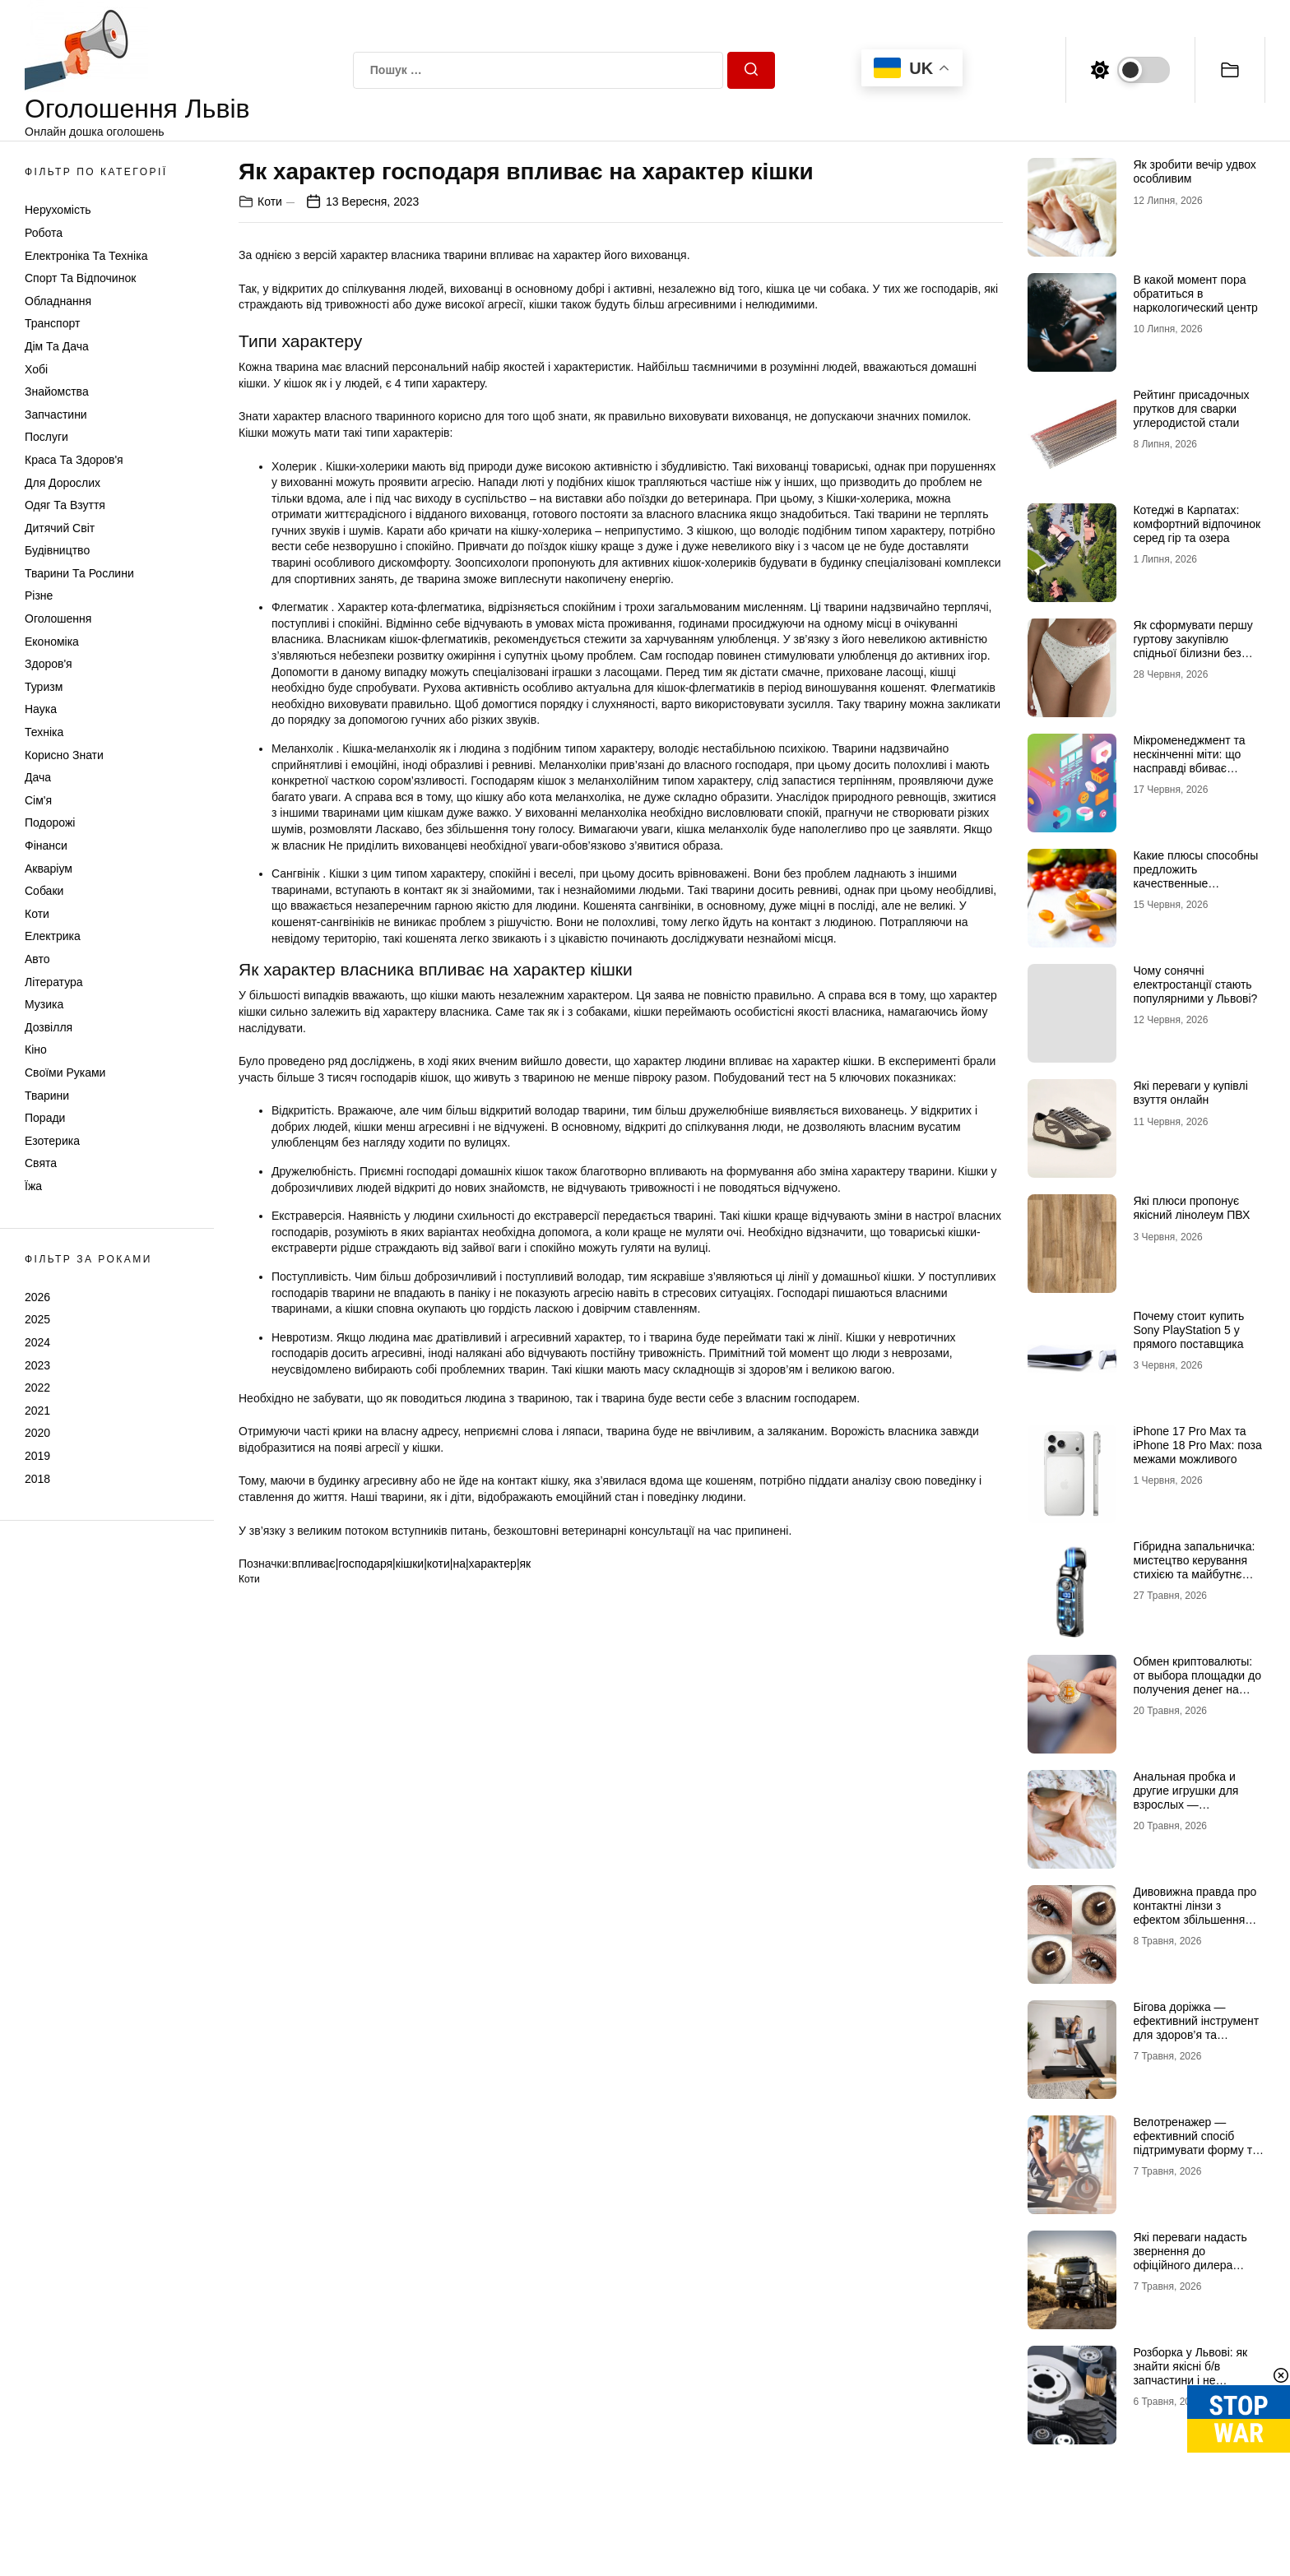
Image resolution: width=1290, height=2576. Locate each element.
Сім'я (38, 800)
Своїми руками (65, 1072)
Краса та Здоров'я (74, 459)
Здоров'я (48, 663)
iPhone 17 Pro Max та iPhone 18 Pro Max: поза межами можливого (1197, 1445)
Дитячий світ (60, 528)
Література (54, 982)
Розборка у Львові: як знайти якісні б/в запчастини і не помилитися (1190, 2373)
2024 (37, 1342)
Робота (44, 232)
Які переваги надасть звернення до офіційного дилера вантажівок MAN (1189, 2258)
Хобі (36, 369)
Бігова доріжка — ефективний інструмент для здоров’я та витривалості (1196, 2027)
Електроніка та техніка (86, 255)
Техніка (44, 732)
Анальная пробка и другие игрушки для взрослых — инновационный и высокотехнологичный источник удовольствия (1194, 1811)
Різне (39, 595)
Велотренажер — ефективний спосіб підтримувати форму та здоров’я (1195, 2142)
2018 (37, 1478)
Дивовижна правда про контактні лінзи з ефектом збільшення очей (1194, 1912)
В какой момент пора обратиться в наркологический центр (1195, 293)
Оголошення (58, 618)
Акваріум (48, 868)
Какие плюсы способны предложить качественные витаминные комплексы (1196, 876)
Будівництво (57, 550)
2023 (37, 1365)
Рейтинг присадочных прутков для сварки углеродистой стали (1191, 408)
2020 (37, 1432)
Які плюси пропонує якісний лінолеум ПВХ (1191, 1207)
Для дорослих (62, 482)
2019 (37, 1455)
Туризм (44, 686)
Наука (41, 709)
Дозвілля (48, 1027)
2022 (37, 1387)
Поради (45, 1117)
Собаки (44, 890)
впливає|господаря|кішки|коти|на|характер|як (411, 1563)
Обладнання (58, 301)
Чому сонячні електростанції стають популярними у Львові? (1195, 984)
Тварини (47, 1095)
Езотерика (52, 1140)
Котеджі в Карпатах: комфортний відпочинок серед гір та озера (1196, 523)
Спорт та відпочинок (80, 278)
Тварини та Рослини (79, 573)
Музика (44, 1004)
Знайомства (57, 391)
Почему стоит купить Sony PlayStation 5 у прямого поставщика (1188, 1330)
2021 (37, 1410)
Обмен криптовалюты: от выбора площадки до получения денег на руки (1197, 1682)
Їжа (33, 1186)
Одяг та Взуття (65, 505)
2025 (37, 1319)
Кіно (36, 1049)
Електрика (53, 936)
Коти (37, 913)
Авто (37, 959)
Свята (41, 1163)
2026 (37, 1297)
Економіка (52, 641)
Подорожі (50, 822)
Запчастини (56, 414)
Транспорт (52, 323)
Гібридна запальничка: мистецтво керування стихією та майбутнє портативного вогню (1194, 1567)
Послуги (46, 436)
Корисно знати (64, 755)
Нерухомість (58, 209)
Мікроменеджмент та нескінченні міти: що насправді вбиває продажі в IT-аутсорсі (1189, 761)
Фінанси (46, 845)
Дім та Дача (57, 346)
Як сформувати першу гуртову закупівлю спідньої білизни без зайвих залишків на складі (1192, 653)
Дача (38, 777)
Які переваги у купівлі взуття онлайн (1190, 1092)
